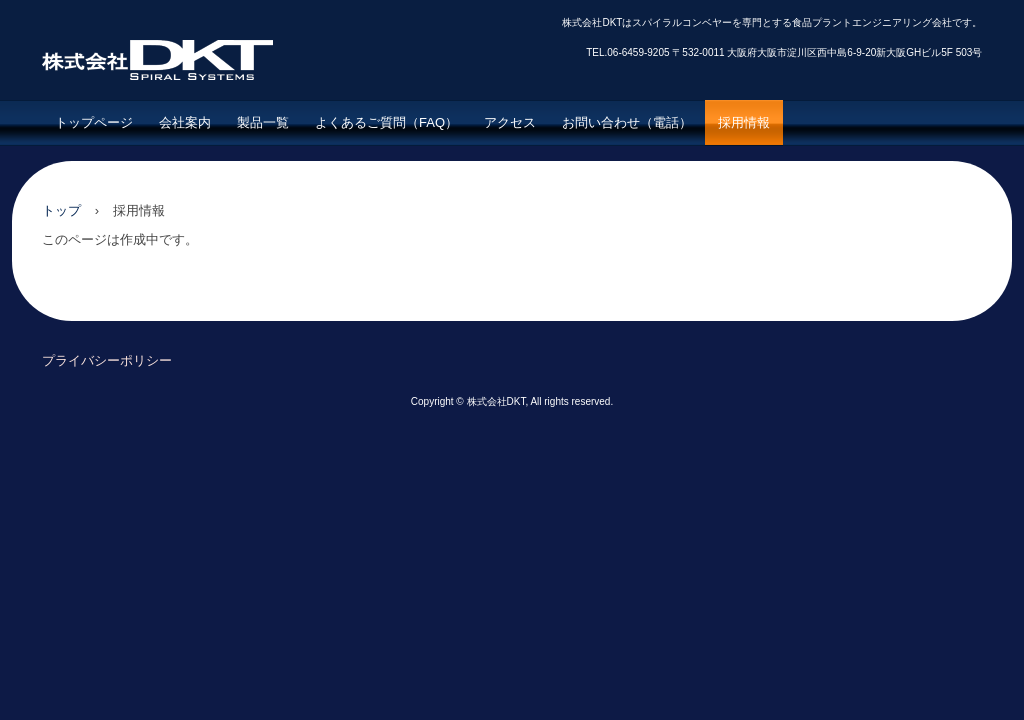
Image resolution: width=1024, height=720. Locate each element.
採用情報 (744, 122)
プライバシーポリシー (107, 360)
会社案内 (185, 122)
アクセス (510, 122)
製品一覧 (263, 122)
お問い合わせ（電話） (627, 122)
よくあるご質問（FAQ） (386, 122)
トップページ (94, 122)
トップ (61, 210)
